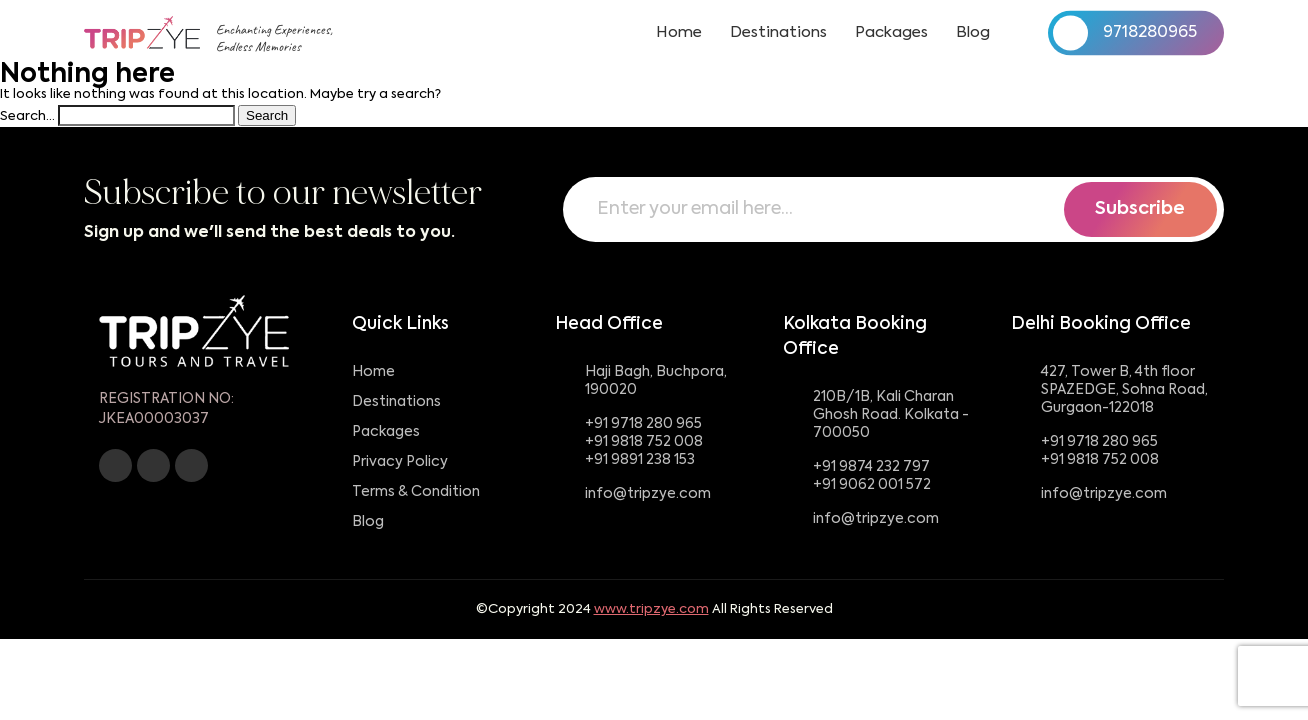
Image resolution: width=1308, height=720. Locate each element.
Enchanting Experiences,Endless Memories (274, 38)
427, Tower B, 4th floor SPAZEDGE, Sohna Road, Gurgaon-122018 (1124, 390)
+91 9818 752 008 (644, 442)
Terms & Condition (416, 492)
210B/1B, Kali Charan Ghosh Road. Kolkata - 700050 (891, 415)
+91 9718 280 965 (643, 424)
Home (679, 32)
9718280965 (1125, 32)
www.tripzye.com (651, 609)
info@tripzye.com (648, 494)
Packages (891, 32)
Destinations (778, 32)
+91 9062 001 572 (872, 485)
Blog (973, 32)
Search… (27, 116)
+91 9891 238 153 (640, 460)
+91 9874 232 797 (871, 467)
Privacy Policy (400, 462)
